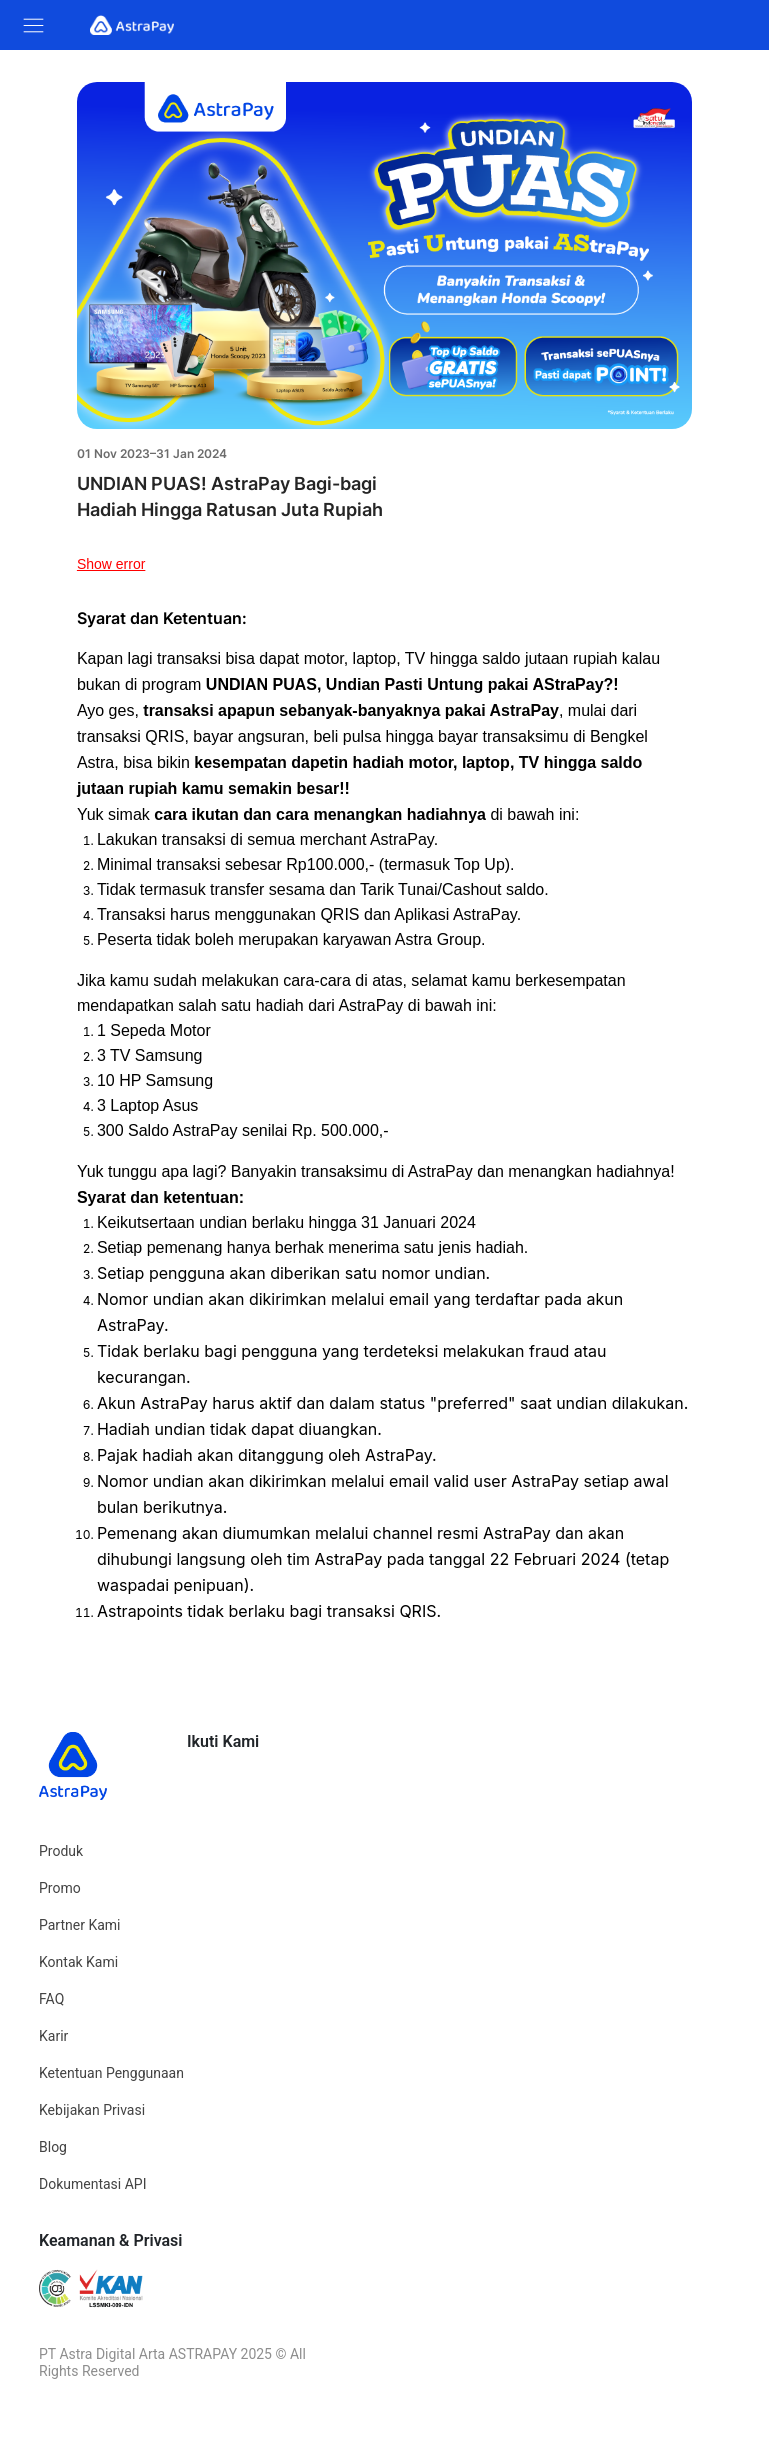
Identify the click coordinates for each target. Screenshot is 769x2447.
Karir (53, 2036)
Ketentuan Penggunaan (111, 2073)
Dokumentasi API (93, 2184)
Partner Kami (80, 1925)
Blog (53, 2147)
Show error (111, 564)
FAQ (51, 1999)
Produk (61, 1851)
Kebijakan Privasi (92, 2110)
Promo (60, 1888)
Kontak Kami (78, 1962)
